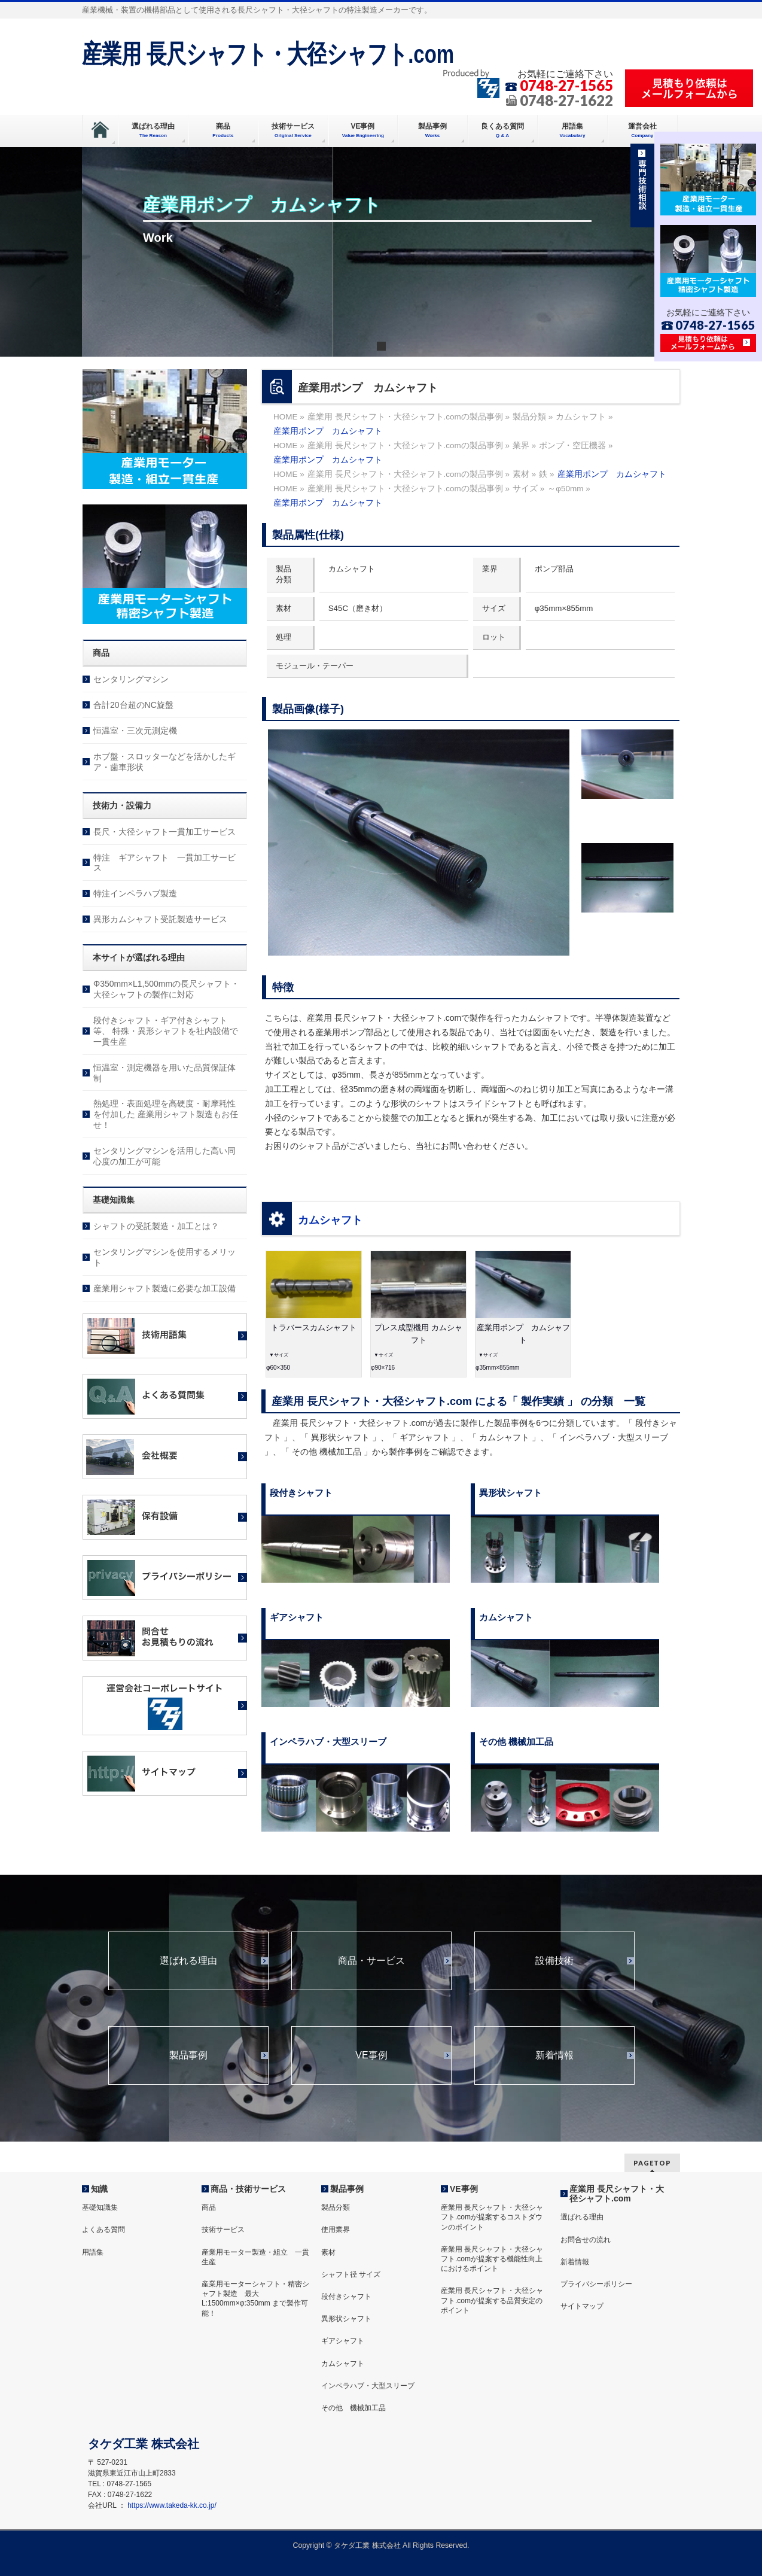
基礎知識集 (100, 2207)
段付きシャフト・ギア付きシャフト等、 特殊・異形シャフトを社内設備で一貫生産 (165, 1031)
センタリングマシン (131, 679)
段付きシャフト (346, 2296)
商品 (209, 2207)
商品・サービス (371, 1961)
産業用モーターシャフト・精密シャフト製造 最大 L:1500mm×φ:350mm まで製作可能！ (255, 2299)
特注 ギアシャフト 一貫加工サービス (164, 863)
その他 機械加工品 (353, 2408)
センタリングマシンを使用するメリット (164, 1257)
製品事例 (188, 2055)
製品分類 (335, 2207)
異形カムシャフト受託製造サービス (160, 919)
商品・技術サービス (248, 2189)
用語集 (92, 2252)
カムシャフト (330, 1220)
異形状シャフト (346, 2319)
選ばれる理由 (188, 1961)
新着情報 (554, 2055)
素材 (328, 2252)
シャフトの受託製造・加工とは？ (156, 1226)
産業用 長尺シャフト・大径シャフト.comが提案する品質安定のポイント (492, 2300)
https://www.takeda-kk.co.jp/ (172, 2505)
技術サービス (223, 2229)
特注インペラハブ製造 (135, 893)
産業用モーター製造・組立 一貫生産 (255, 2257)
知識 (99, 2189)
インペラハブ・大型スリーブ (367, 2386)
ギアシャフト (342, 2341)
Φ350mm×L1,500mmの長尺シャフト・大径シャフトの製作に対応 (166, 989)
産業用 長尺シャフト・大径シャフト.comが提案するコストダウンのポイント (492, 2217)
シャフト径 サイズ (350, 2274)
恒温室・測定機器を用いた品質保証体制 (164, 1073)
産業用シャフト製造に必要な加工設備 (164, 1288)
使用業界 (335, 2229)
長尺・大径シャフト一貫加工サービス (164, 832)
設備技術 (554, 1961)
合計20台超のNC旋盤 (133, 705)
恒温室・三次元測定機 (135, 730)
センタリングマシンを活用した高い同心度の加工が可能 (164, 1156)
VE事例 (371, 2055)
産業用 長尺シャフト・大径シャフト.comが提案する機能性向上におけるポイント (492, 2259)
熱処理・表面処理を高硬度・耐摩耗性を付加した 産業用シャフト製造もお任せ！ (165, 1114)
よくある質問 (103, 2229)
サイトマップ (581, 2306)
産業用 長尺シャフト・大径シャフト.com (268, 53)
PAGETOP (652, 2163)
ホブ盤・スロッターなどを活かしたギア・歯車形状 (164, 762)
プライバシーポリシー (596, 2284)
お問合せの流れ (585, 2240)
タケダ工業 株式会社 (367, 2545)
